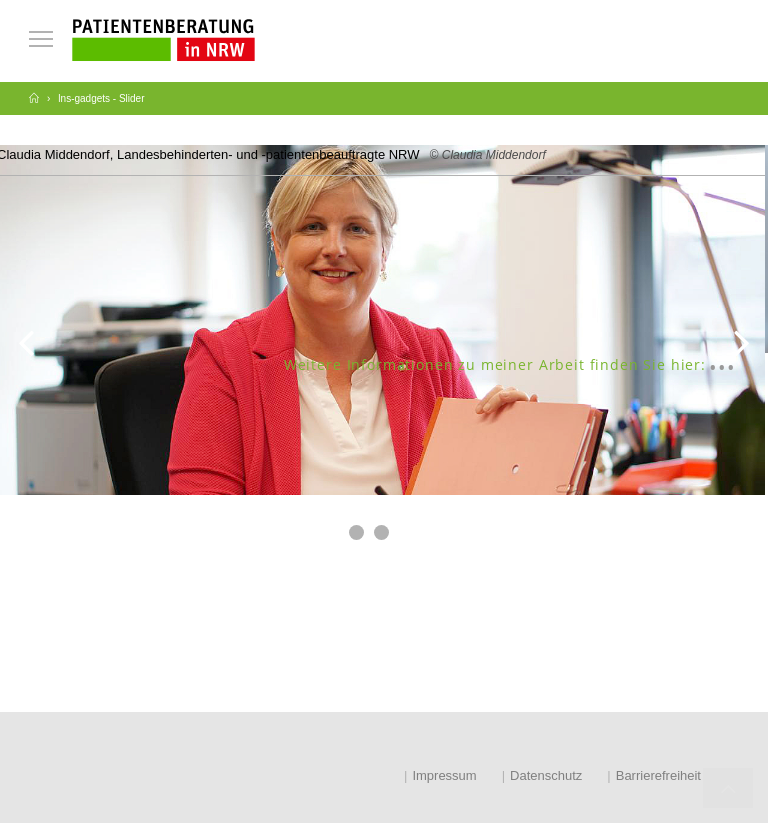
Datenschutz (546, 775)
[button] (356, 532)
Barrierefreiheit (658, 775)
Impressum (444, 775)
